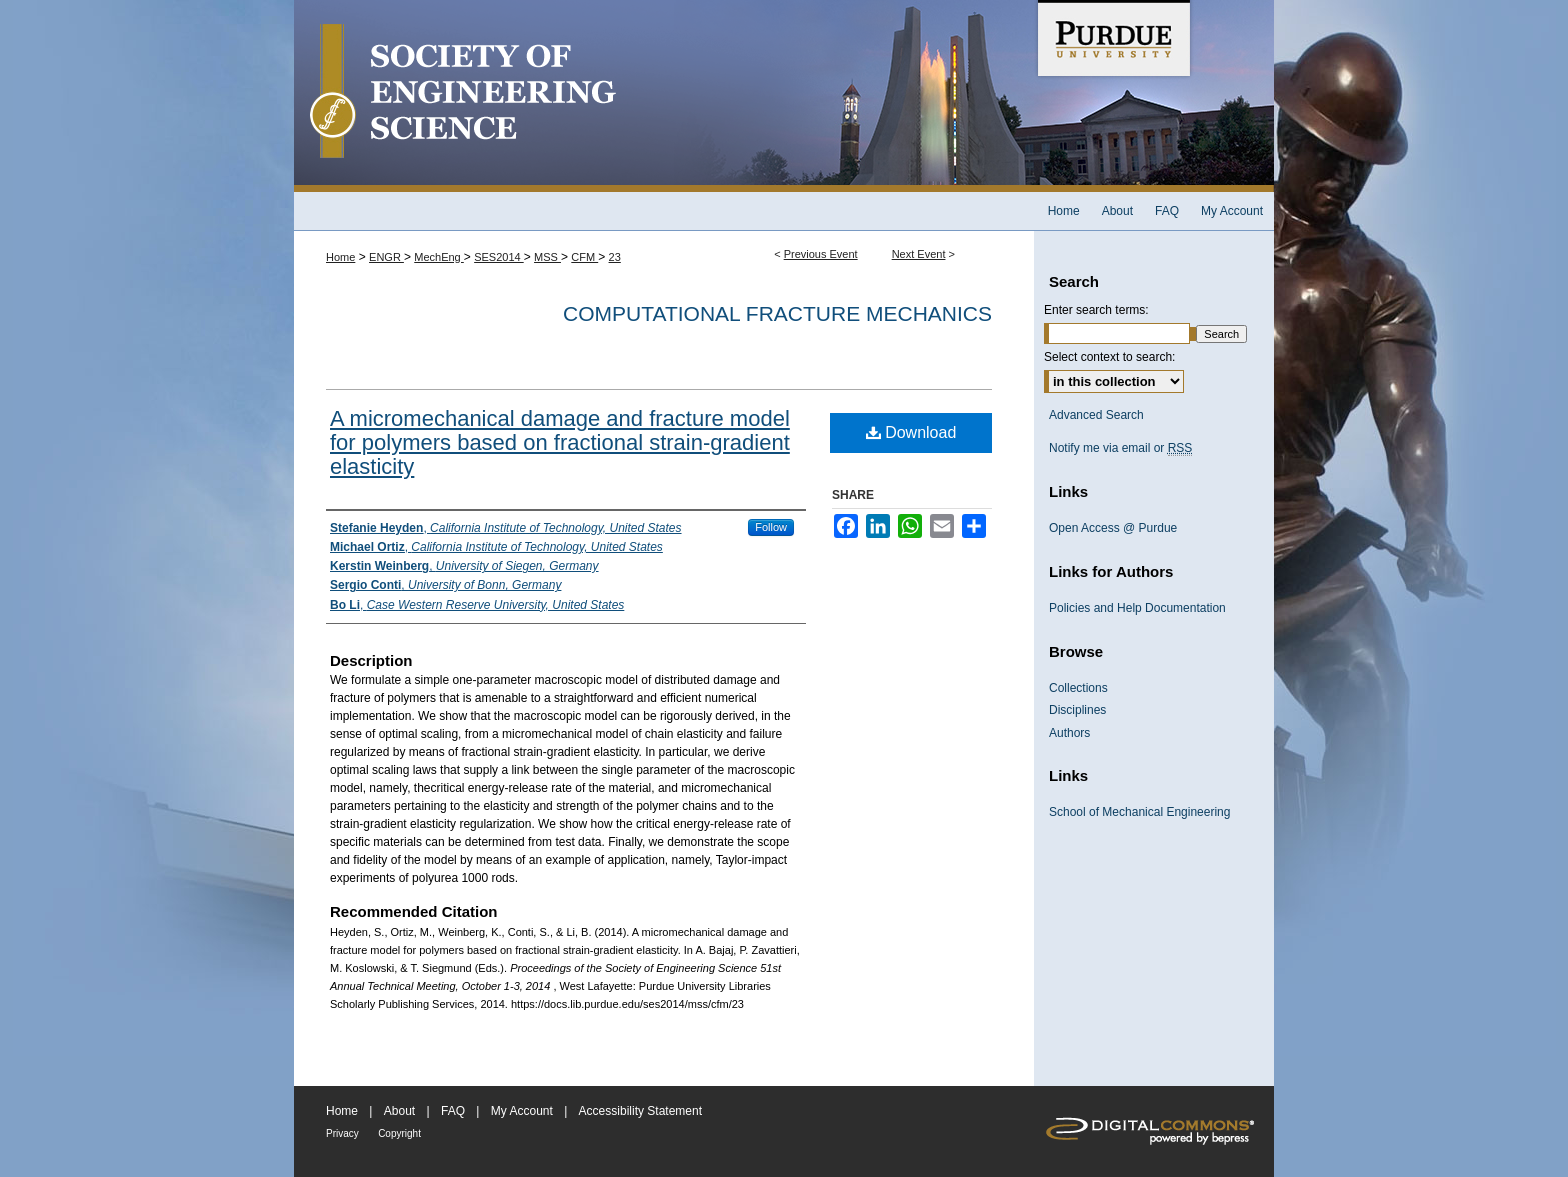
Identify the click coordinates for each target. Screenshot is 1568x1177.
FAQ (453, 1111)
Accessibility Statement (640, 1111)
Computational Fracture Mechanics (777, 313)
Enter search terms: (1096, 310)
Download (911, 432)
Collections (1078, 688)
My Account (522, 1111)
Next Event (919, 254)
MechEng (439, 257)
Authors (1069, 733)
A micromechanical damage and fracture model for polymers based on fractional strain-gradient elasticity (560, 442)
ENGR (386, 257)
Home (340, 257)
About (399, 1111)
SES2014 (499, 257)
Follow (771, 527)
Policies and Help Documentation (1137, 608)
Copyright (399, 1133)
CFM (584, 257)
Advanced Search (1096, 415)
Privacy (342, 1133)
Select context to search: (1109, 357)
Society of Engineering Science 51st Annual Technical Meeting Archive (664, 96)
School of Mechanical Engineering (1139, 812)
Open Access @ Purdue (1113, 528)
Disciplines (1077, 710)
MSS (547, 257)
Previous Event (821, 254)
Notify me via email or (1120, 448)
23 (615, 257)
